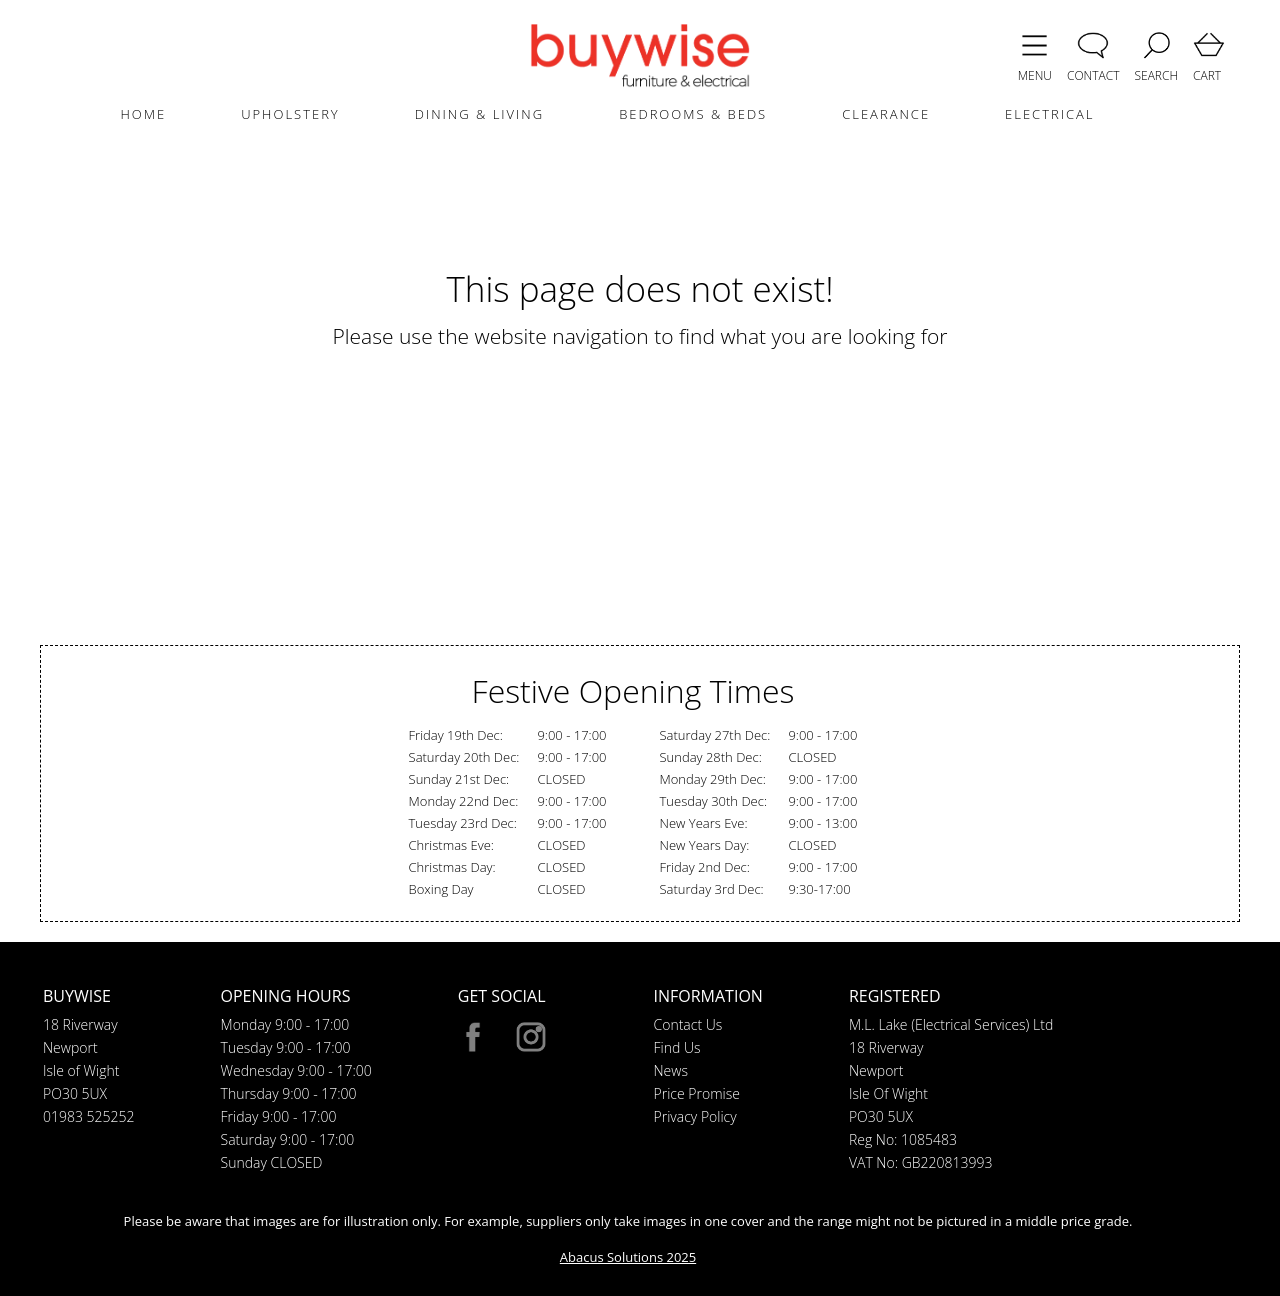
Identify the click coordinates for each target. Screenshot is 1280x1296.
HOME (143, 114)
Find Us (677, 1047)
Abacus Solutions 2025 (628, 1257)
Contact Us (688, 1024)
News (671, 1070)
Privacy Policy (695, 1116)
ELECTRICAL (1049, 114)
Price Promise (697, 1093)
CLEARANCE (886, 114)
